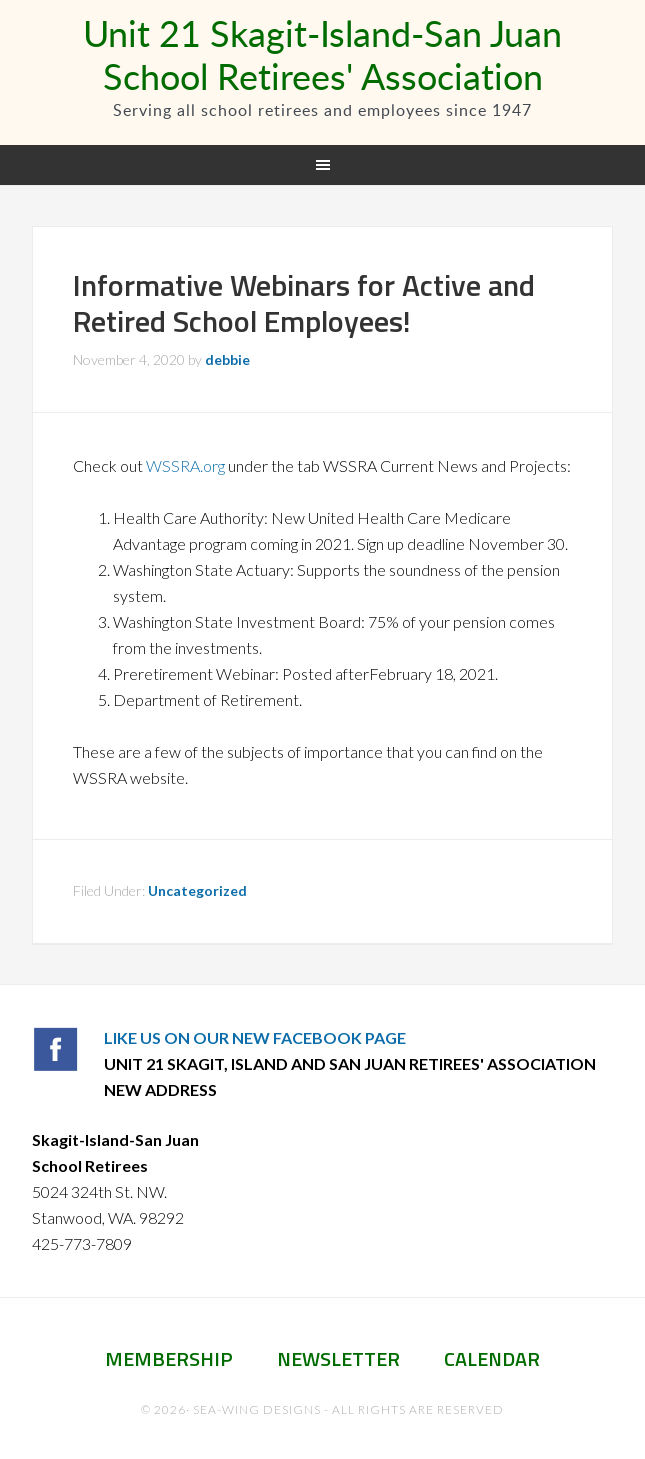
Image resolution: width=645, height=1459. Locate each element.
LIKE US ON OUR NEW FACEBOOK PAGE (255, 1037)
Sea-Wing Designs (257, 1409)
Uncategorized (197, 890)
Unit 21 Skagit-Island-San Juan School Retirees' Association (322, 54)
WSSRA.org (185, 465)
